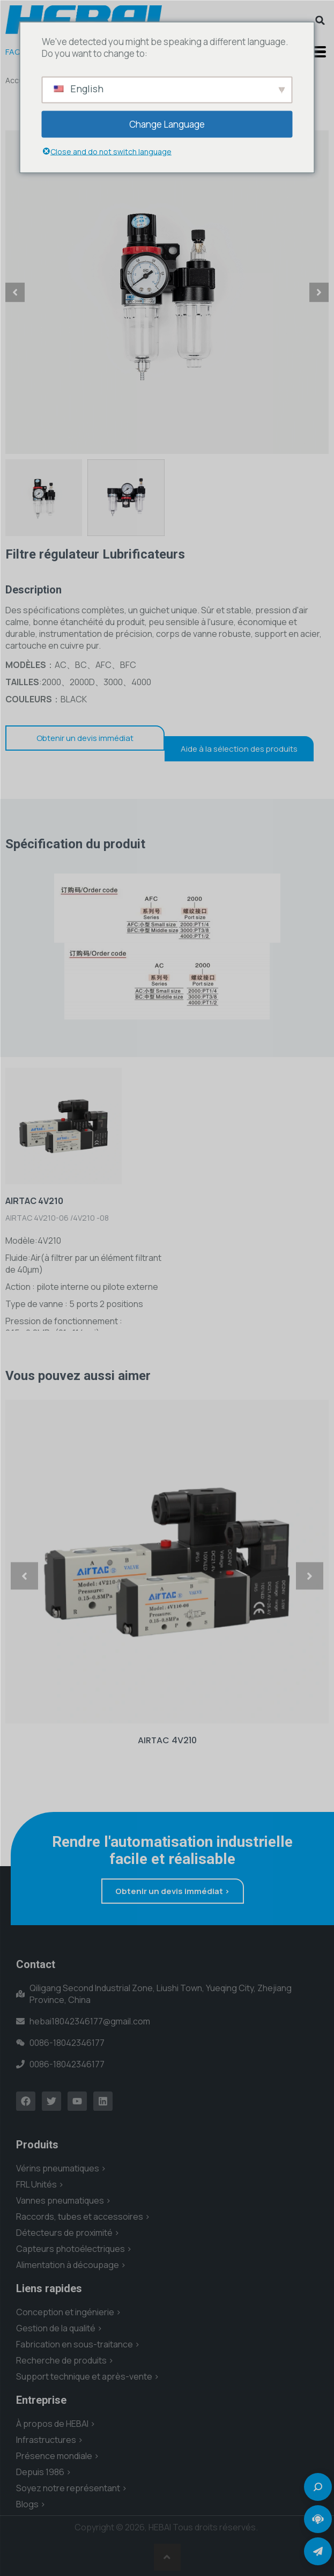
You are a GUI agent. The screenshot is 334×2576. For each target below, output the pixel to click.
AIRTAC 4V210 (167, 1740)
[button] (320, 20)
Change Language (167, 124)
